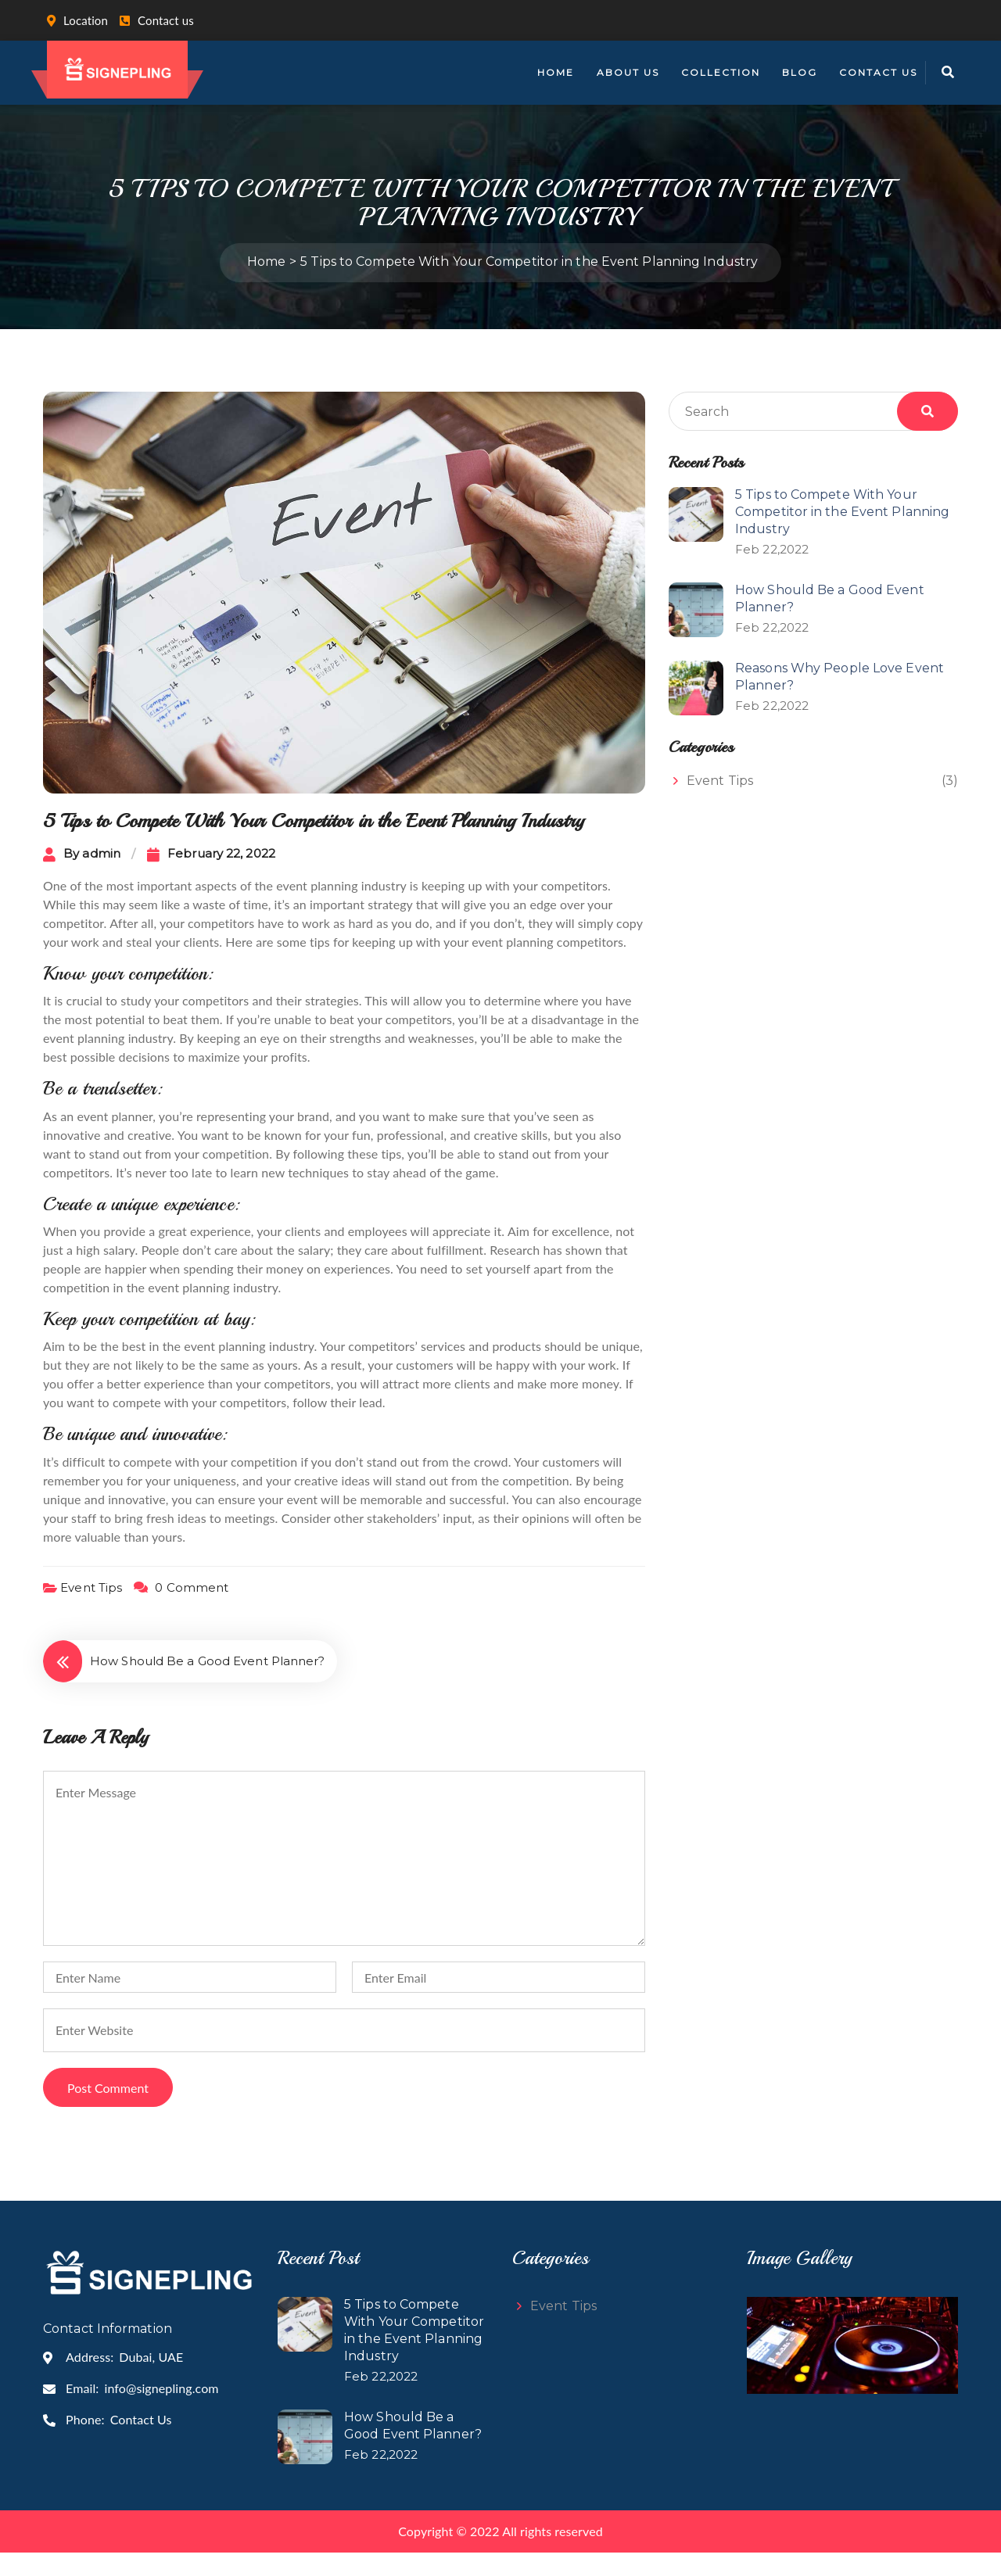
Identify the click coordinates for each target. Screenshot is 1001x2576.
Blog (799, 72)
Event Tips (91, 1610)
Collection (720, 72)
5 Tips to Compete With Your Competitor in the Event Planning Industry (842, 535)
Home (555, 72)
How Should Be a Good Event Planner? (207, 1683)
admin (101, 876)
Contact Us (878, 72)
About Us (628, 72)
